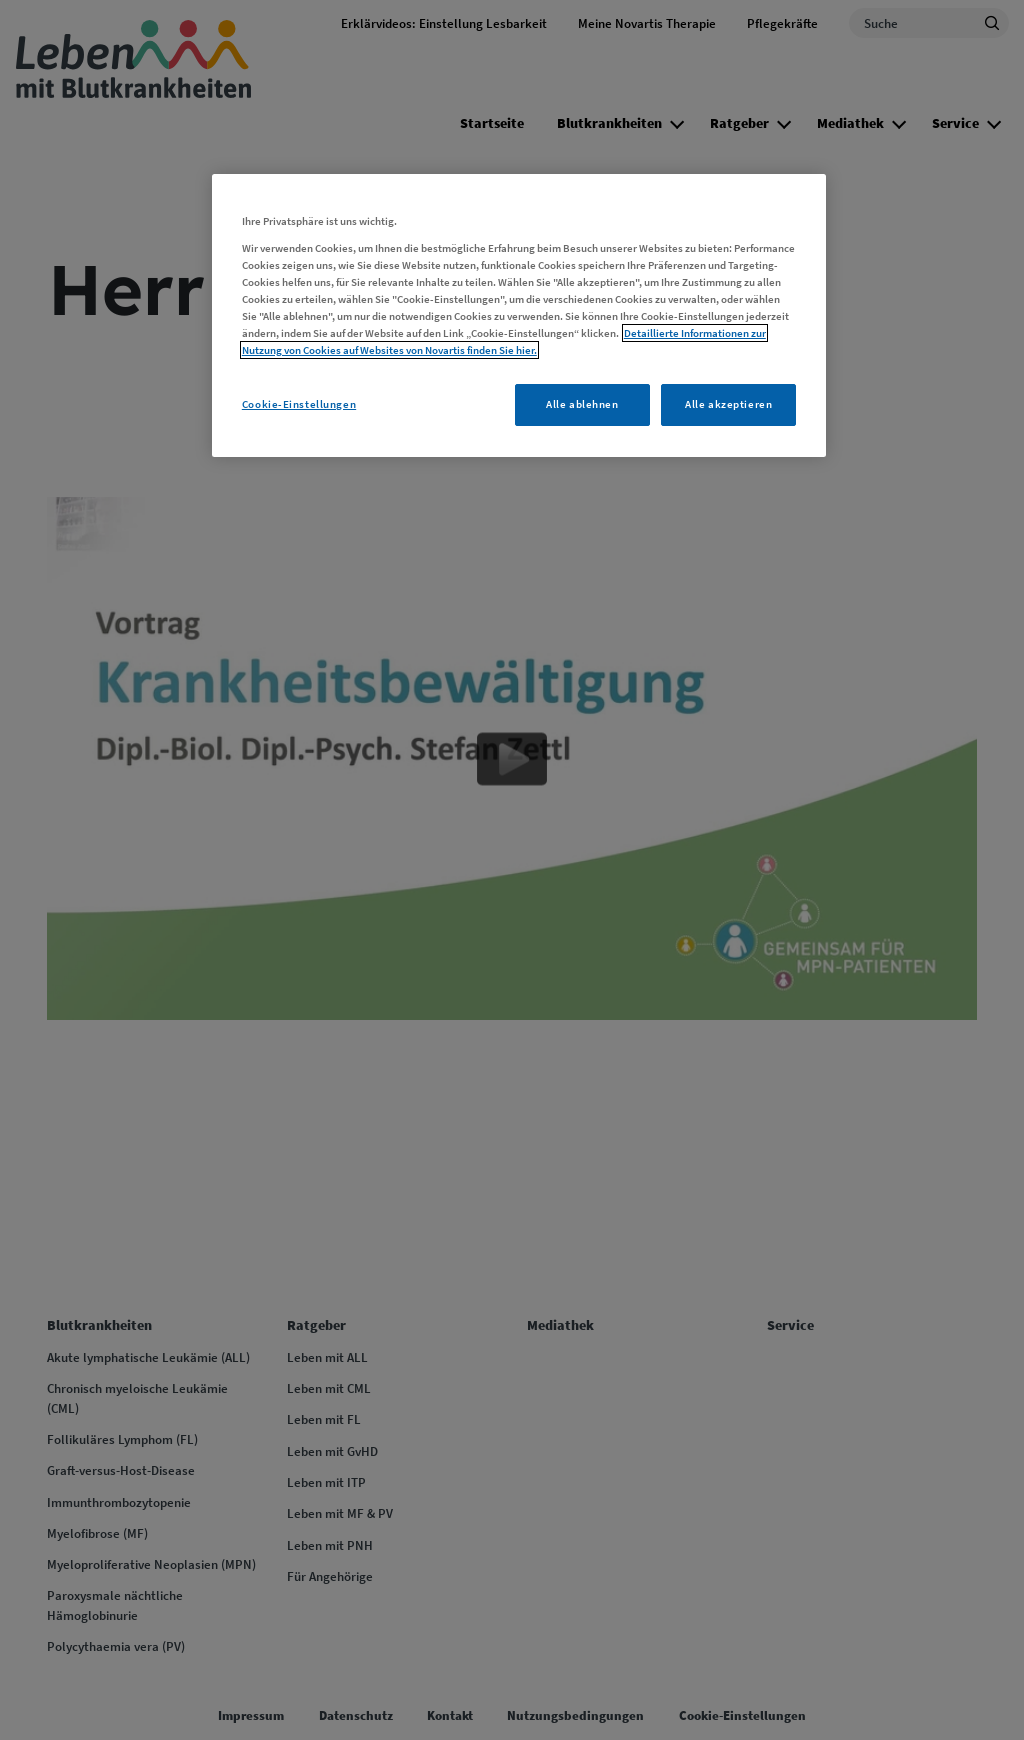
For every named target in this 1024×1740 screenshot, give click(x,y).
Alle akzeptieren (728, 404)
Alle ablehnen (582, 404)
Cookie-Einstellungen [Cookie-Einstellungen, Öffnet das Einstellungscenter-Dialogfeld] (299, 404)
